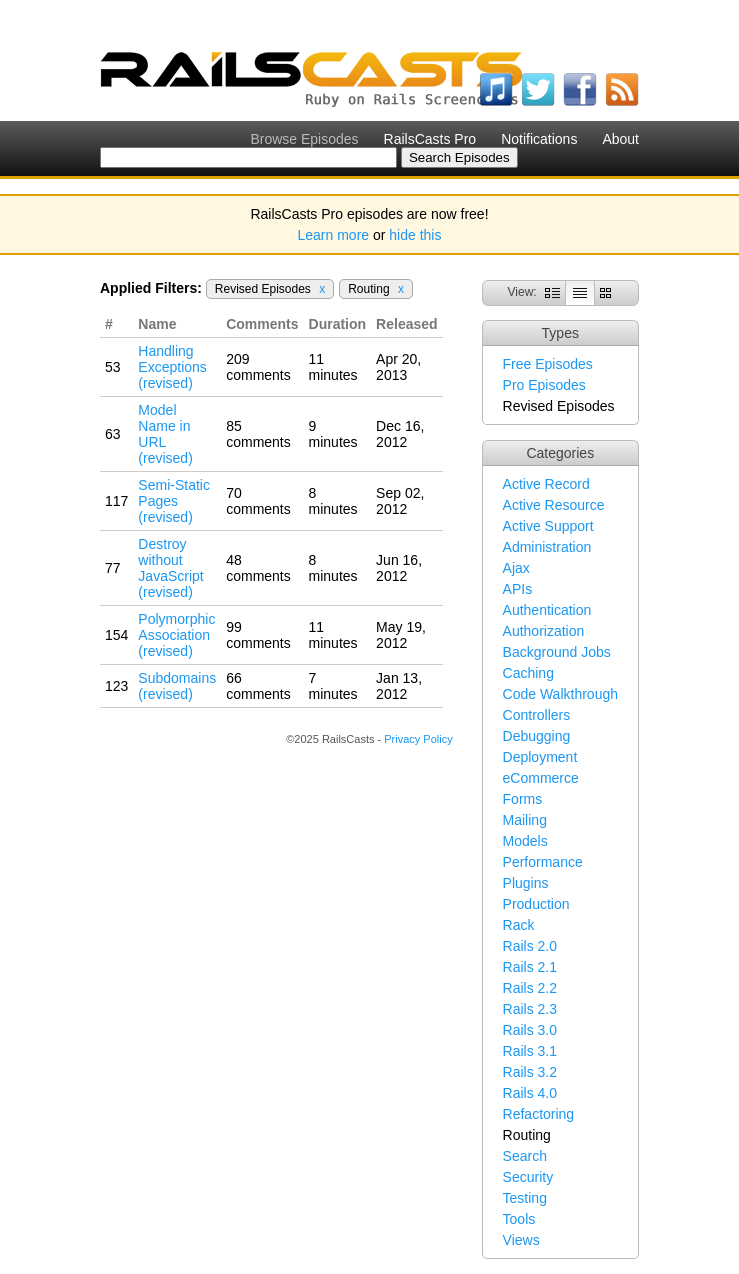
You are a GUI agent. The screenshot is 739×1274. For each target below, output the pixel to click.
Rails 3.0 (530, 1030)
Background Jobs (557, 652)
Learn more (334, 235)
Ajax (516, 568)
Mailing (525, 820)
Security (528, 1177)
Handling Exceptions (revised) (172, 367)
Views (521, 1240)
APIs (518, 589)
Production (536, 904)
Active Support (548, 526)
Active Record (546, 484)
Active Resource (554, 505)
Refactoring (539, 1114)
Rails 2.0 (530, 946)
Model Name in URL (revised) (165, 434)
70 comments (258, 501)
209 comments (258, 367)
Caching (528, 673)
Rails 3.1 (530, 1051)
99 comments (258, 635)
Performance (543, 862)
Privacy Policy (418, 739)
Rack (519, 925)
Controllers (537, 715)
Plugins (526, 883)
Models (525, 841)
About (620, 139)
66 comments (258, 686)
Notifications (539, 139)
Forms (523, 799)
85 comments (258, 434)
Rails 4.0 (530, 1093)
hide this (415, 235)
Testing (525, 1198)
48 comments (258, 568)
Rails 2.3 (530, 1009)
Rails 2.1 (530, 967)
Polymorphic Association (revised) (176, 635)
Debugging (537, 736)
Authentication (547, 610)
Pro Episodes (544, 385)
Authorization (544, 631)
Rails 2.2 (530, 988)
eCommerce (541, 778)
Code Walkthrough (560, 694)
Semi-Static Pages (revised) (174, 501)
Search (525, 1156)
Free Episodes (548, 364)
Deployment (540, 757)
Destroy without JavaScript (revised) (170, 568)
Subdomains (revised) (177, 686)
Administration (547, 547)
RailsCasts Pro (430, 139)
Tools (519, 1219)
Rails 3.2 (530, 1072)
